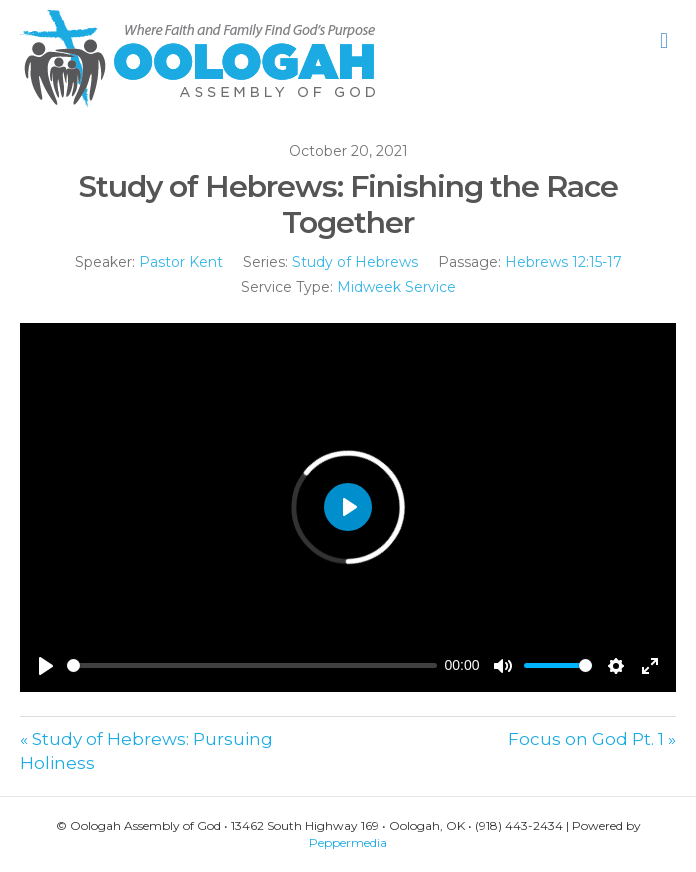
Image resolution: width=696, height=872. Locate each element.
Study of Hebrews (355, 262)
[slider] (252, 665)
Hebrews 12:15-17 (563, 262)
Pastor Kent (181, 262)
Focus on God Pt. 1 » (592, 739)
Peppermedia (348, 842)
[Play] (46, 666)
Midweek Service (396, 287)
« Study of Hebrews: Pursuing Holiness (146, 751)
